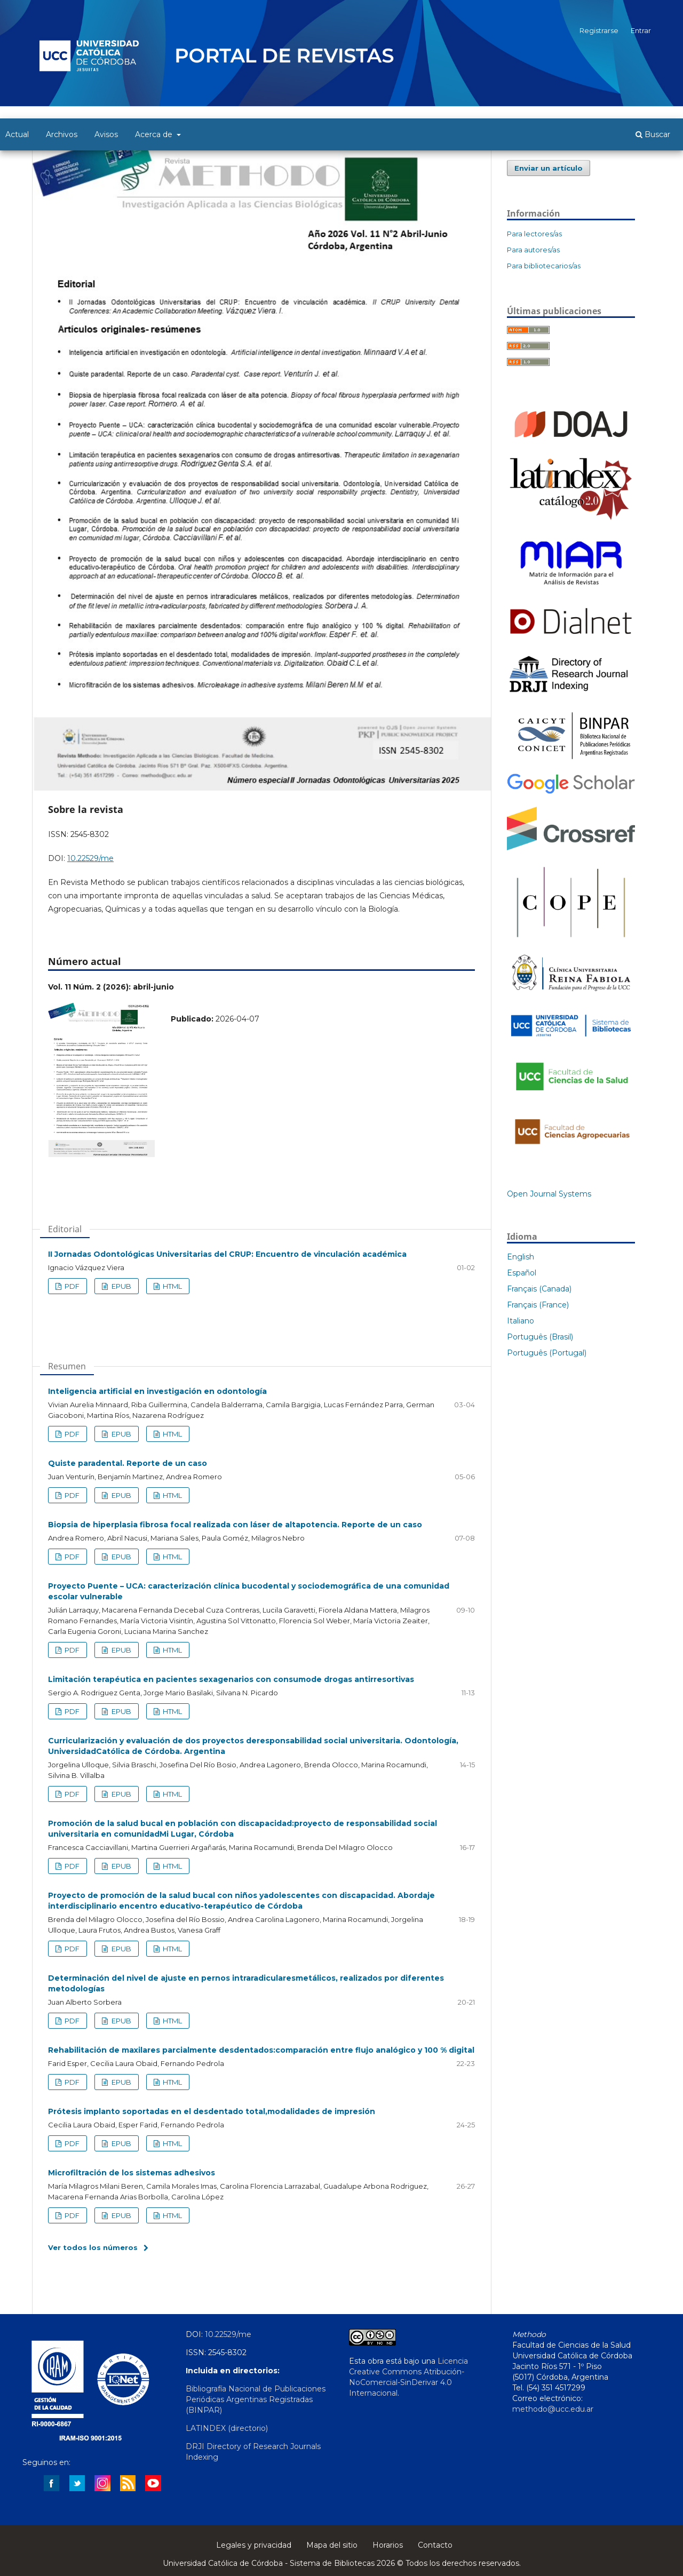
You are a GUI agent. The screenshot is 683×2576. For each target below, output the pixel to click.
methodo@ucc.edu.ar (552, 2409)
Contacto (435, 2545)
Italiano (520, 1321)
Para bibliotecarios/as (544, 265)
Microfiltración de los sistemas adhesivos (131, 2173)
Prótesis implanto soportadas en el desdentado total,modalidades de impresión (211, 2111)
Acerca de (154, 134)
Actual (17, 134)
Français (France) (538, 1305)
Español (521, 1273)
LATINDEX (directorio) (227, 2428)
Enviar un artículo (548, 168)
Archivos (61, 134)
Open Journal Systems (549, 1194)
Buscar (653, 134)
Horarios (387, 2545)
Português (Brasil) (540, 1337)
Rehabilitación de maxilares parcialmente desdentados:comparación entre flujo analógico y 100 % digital (261, 2050)
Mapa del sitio (332, 2545)
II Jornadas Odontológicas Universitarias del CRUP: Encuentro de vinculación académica (227, 1254)
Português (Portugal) (546, 1353)
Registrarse (598, 30)
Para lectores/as (534, 233)
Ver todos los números (93, 2247)
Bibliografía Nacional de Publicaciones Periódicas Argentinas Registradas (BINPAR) (255, 2399)
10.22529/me (90, 858)
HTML (171, 1286)
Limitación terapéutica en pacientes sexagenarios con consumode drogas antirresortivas (231, 1679)
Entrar (641, 30)
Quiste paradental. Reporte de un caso (127, 1463)
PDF (71, 1286)
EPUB (120, 1286)
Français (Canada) (539, 1289)
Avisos (106, 134)
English (520, 1257)
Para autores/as (533, 249)
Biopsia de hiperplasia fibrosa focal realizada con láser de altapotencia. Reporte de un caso (235, 1524)
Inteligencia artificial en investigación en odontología (157, 1391)
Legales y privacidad (253, 2545)
